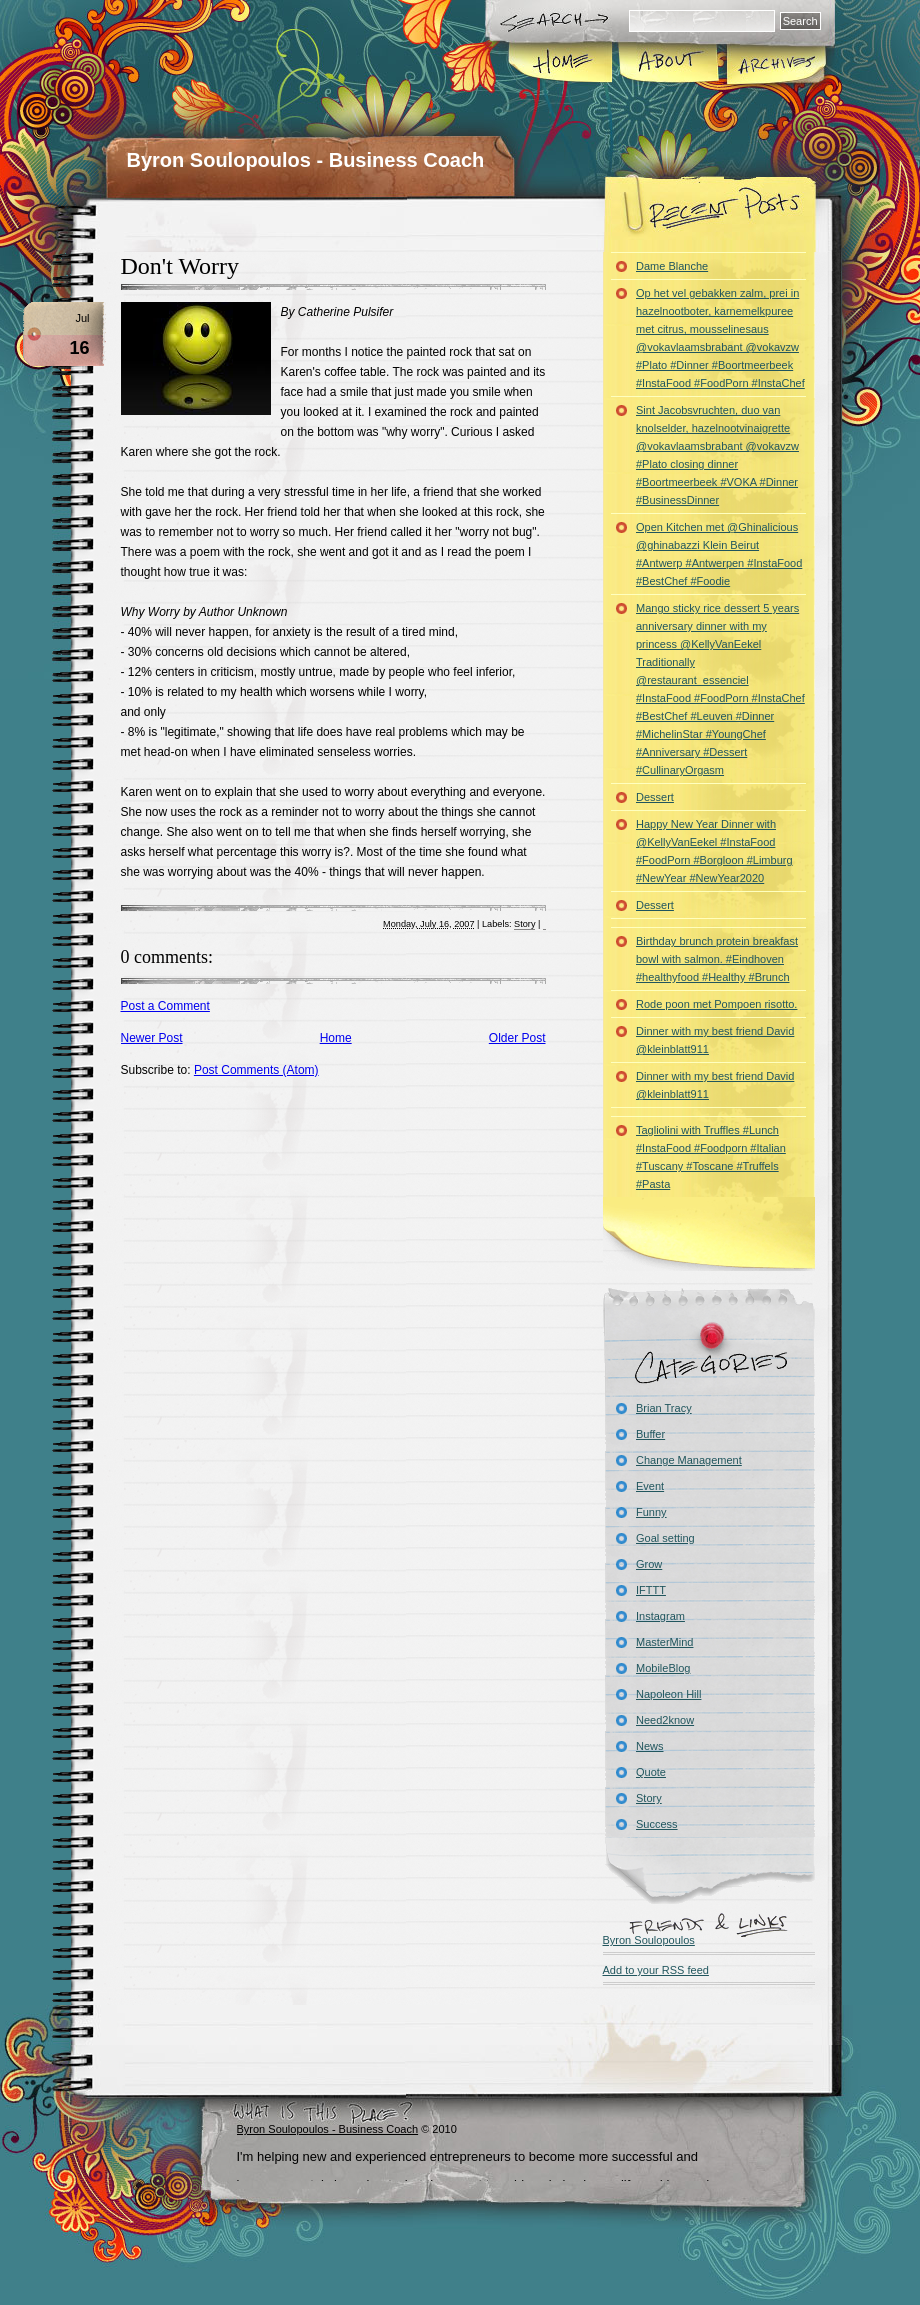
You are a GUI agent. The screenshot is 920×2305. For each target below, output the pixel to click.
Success (657, 1824)
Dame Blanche (672, 266)
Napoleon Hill (668, 1694)
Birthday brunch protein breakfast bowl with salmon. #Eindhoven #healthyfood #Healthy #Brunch (717, 959)
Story (524, 924)
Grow (649, 1564)
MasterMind (664, 1642)
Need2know (665, 1720)
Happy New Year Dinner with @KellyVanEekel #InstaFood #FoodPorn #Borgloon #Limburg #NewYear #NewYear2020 (714, 851)
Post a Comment (165, 1006)
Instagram (660, 1616)
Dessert (655, 797)
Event (650, 1486)
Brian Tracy (664, 1408)
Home (561, 64)
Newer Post (152, 1038)
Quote (651, 1772)
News (650, 1746)
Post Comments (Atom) (256, 1070)
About (668, 64)
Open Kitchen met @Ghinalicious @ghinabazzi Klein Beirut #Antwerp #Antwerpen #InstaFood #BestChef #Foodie (719, 554)
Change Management (689, 1460)
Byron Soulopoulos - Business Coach (306, 160)
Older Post (517, 1038)
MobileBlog (663, 1668)
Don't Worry (180, 266)
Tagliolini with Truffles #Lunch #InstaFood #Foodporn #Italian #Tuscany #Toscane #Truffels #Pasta (711, 1157)
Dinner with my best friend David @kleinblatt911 (715, 1040)
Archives (775, 64)
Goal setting (665, 1538)
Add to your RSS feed (656, 1970)
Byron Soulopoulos (649, 1940)
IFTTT (651, 1590)
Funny (651, 1512)
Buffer (650, 1434)
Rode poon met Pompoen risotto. (716, 1004)
